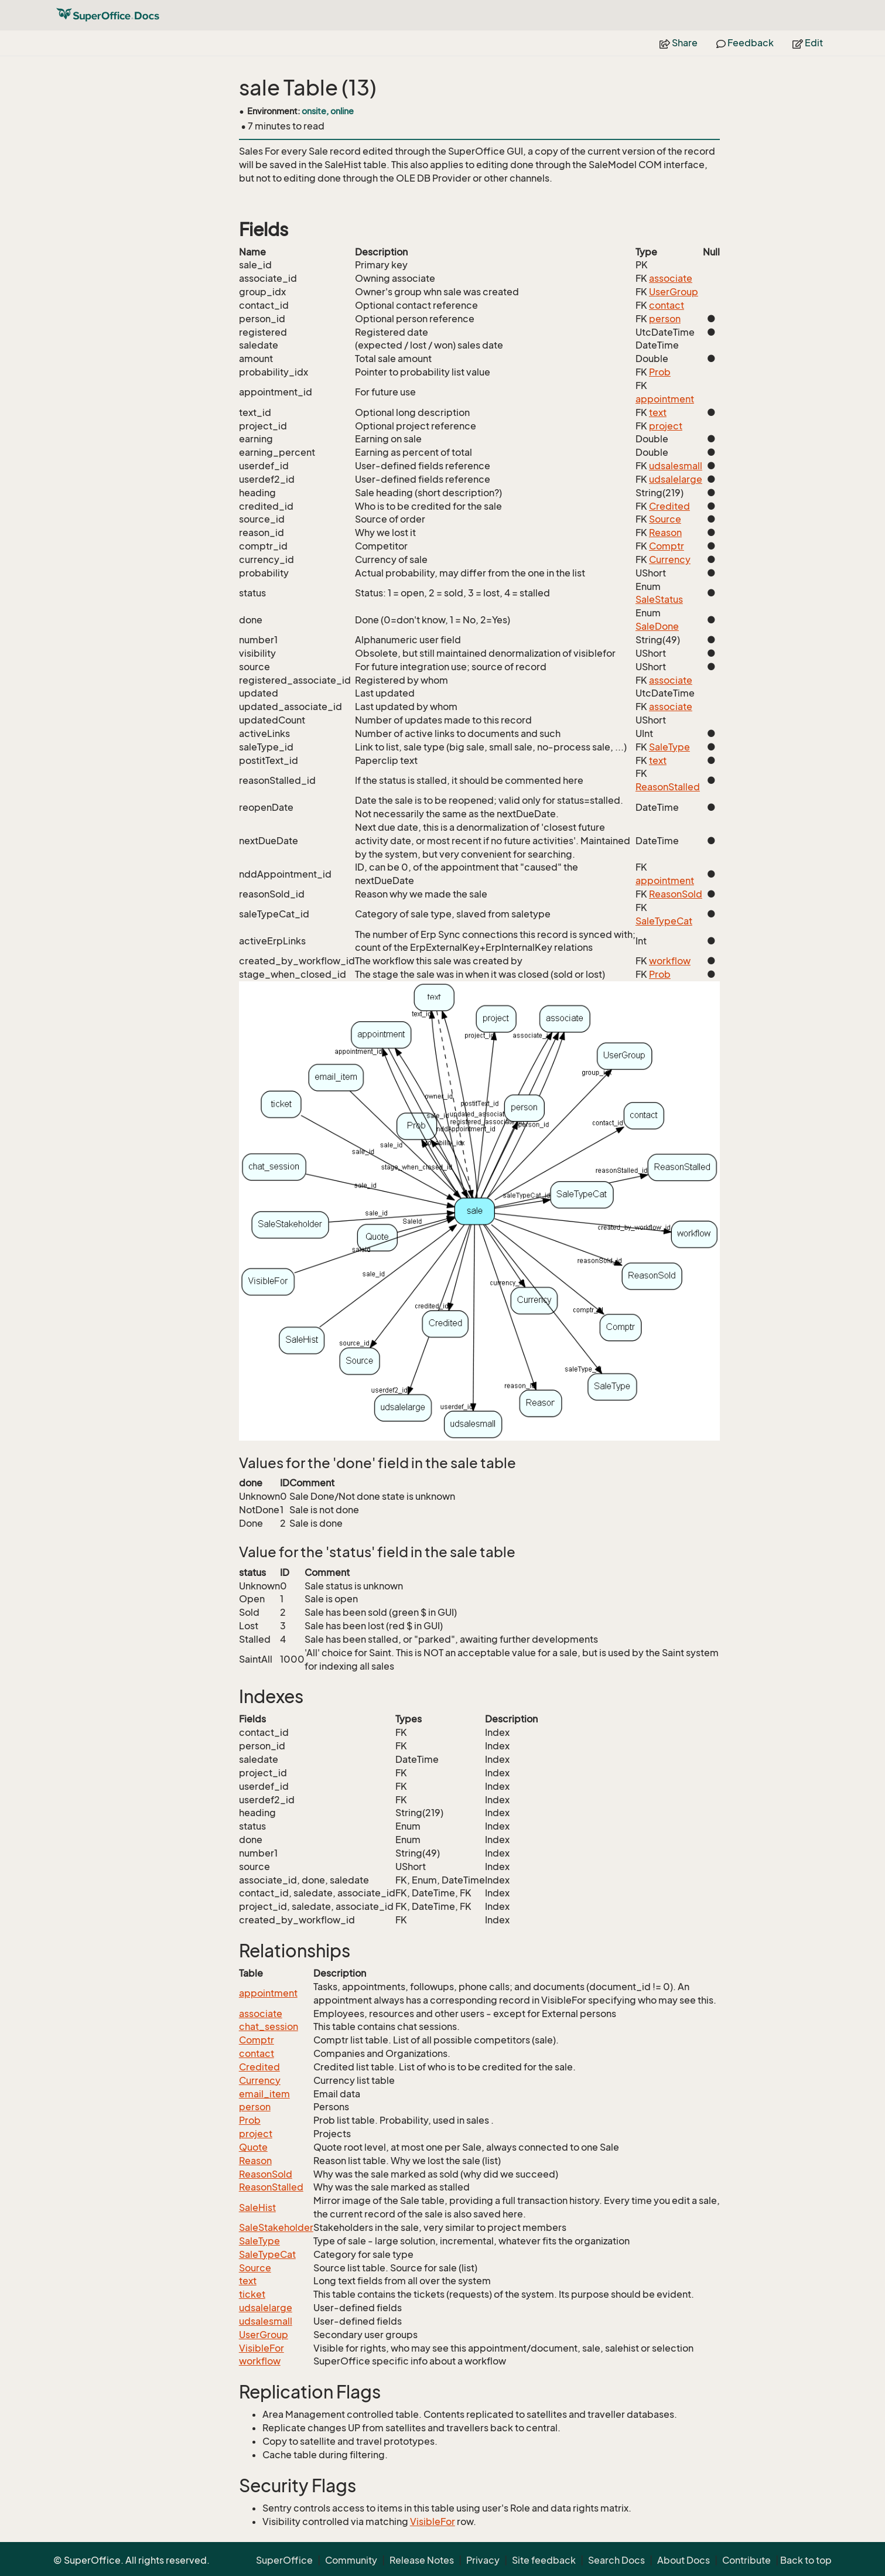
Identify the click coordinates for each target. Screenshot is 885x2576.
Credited (669, 506)
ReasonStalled (667, 787)
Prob (660, 372)
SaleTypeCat (663, 921)
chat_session (268, 2026)
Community (351, 2560)
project (665, 426)
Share (679, 43)
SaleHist (257, 2207)
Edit (807, 43)
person (665, 319)
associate (670, 278)
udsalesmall (675, 466)
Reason (665, 532)
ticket (252, 2294)
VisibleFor (261, 2348)
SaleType (669, 747)
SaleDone (657, 626)
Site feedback (544, 2560)
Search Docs (616, 2560)
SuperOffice (284, 2560)
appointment (664, 399)
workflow (670, 961)
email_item (264, 2094)
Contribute (746, 2560)
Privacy (483, 2560)
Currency (670, 559)
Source (665, 519)
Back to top (806, 2560)
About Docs (683, 2560)
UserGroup (673, 292)
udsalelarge (675, 479)
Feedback (745, 43)
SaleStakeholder (276, 2227)
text (658, 412)
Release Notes (421, 2560)
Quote (253, 2147)
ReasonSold (675, 894)
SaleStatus (659, 599)
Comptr (666, 546)
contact (666, 305)
